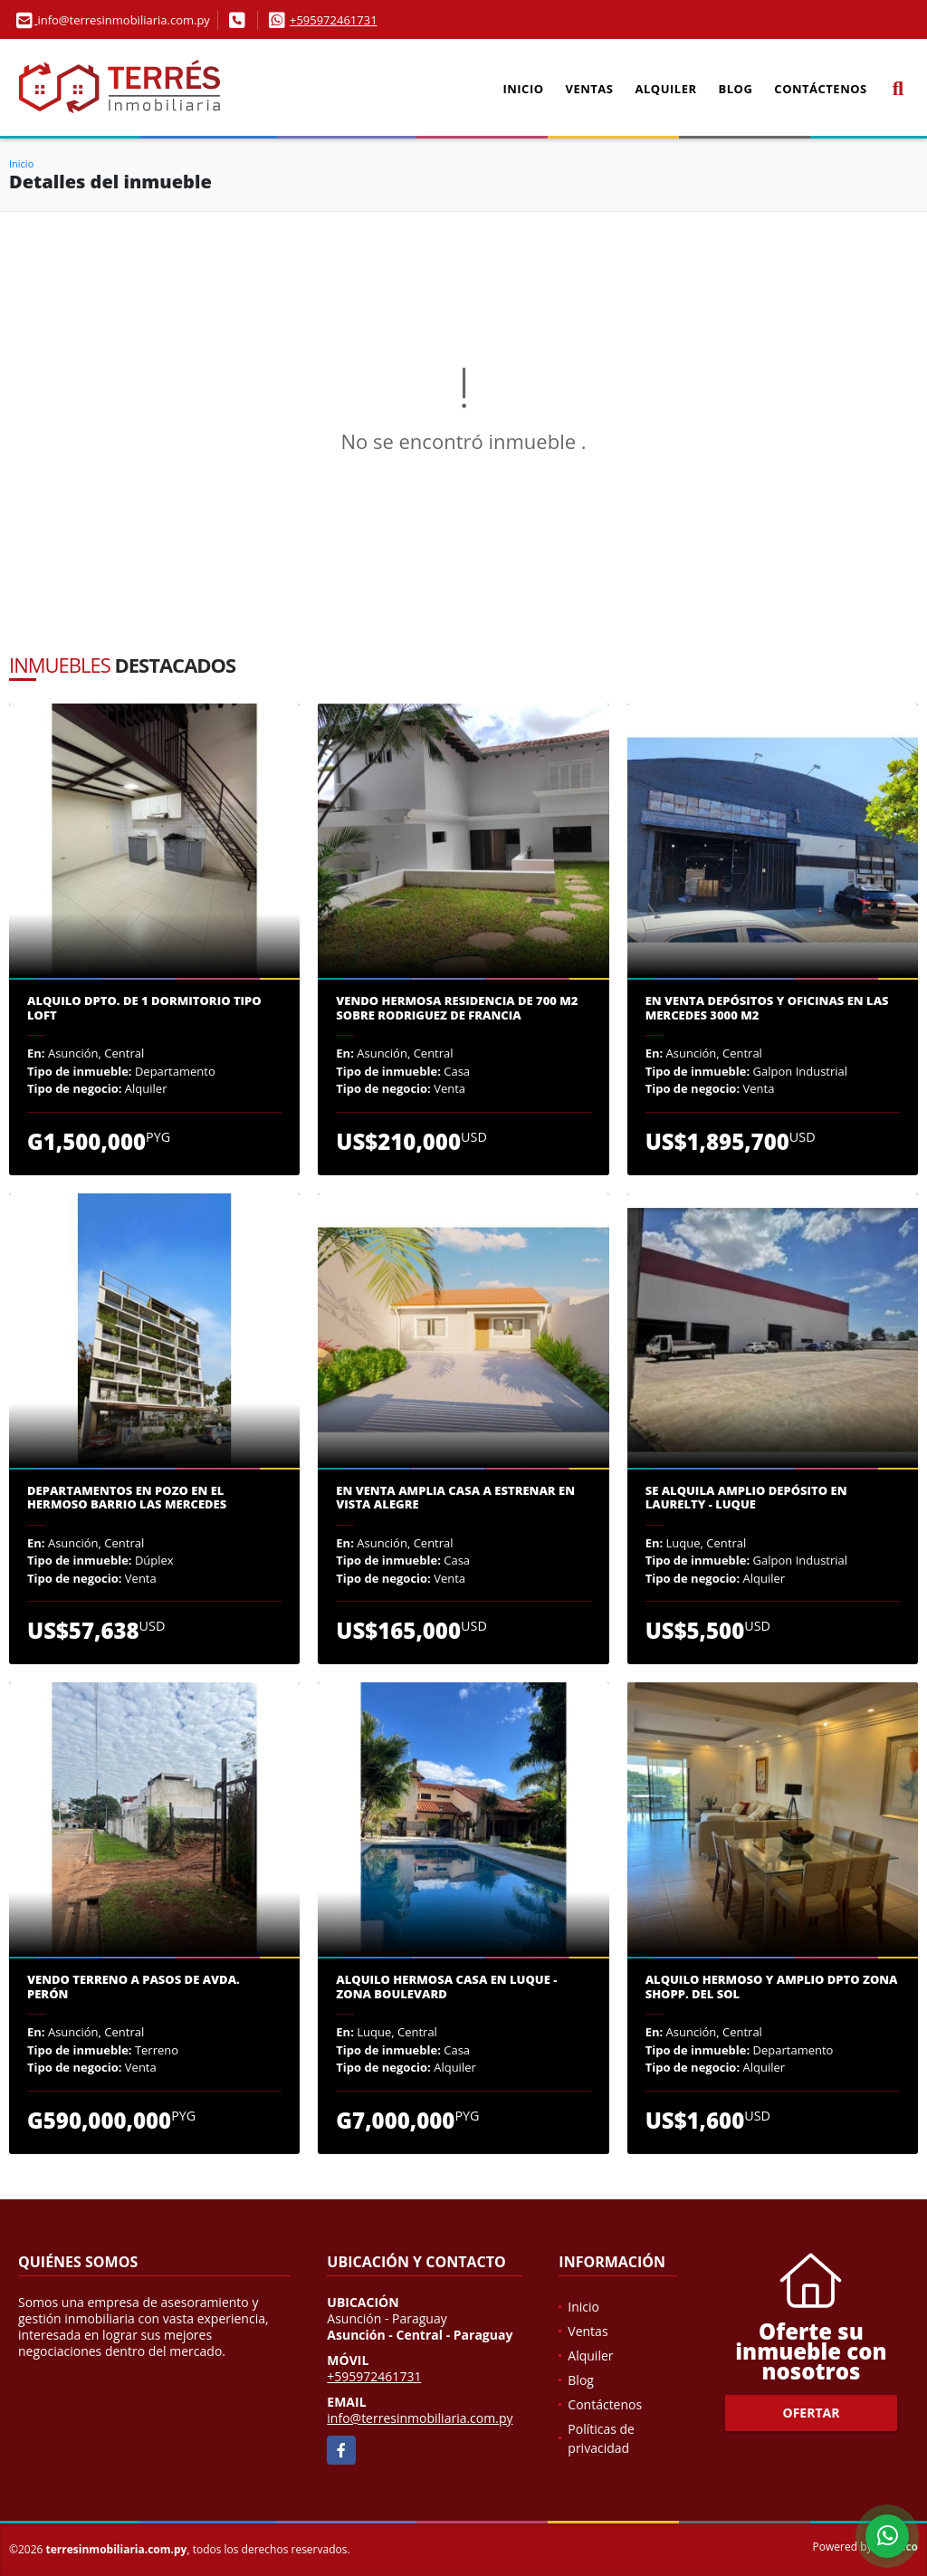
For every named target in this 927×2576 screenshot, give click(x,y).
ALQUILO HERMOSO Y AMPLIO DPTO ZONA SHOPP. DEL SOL (771, 1987)
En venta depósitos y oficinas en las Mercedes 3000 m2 (767, 1008)
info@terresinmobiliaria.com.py (419, 2418)
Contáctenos (820, 89)
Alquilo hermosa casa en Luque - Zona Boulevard (446, 1987)
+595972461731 (333, 20)
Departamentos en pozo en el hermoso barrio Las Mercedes (126, 1498)
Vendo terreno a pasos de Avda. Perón (133, 1987)
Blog (736, 89)
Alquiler (666, 89)
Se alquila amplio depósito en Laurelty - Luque (746, 1498)
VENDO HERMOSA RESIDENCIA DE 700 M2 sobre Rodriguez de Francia (457, 1008)
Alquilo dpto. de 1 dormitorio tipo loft (144, 1008)
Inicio (522, 89)
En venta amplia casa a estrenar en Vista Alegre (455, 1498)
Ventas (590, 89)
